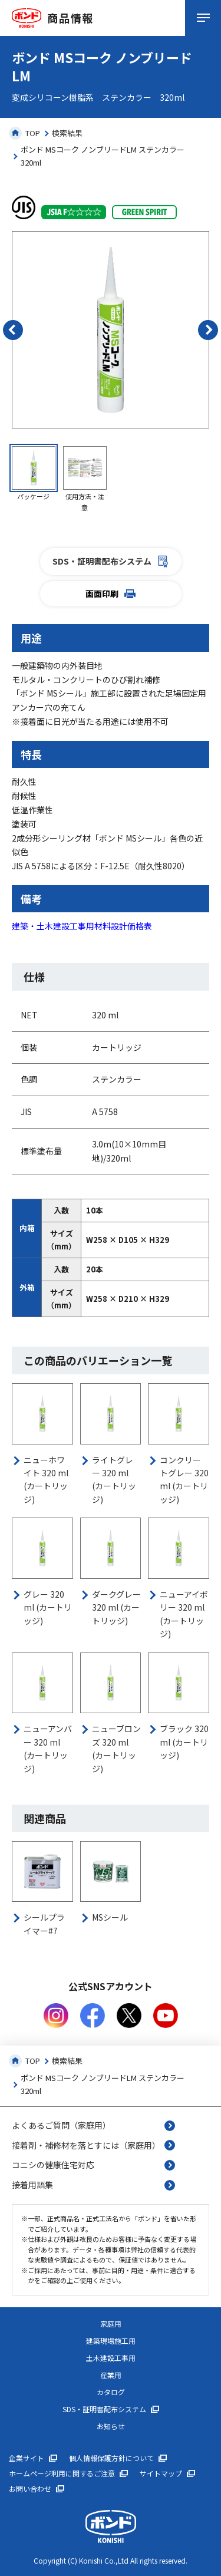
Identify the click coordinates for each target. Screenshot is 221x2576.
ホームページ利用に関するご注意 (62, 2473)
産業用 (110, 2375)
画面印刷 (110, 593)
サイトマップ (161, 2473)
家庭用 (110, 2323)
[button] (13, 330)
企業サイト (26, 2458)
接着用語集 (32, 2185)
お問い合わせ (30, 2488)
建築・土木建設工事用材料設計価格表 (82, 926)
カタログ (111, 2392)
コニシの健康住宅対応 (53, 2165)
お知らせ (111, 2426)
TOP (24, 133)
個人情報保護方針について (111, 2458)
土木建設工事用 (111, 2357)
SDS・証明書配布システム (110, 561)
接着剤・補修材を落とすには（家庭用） (86, 2145)
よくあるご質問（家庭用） (61, 2125)
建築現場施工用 (111, 2340)
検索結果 (67, 132)
